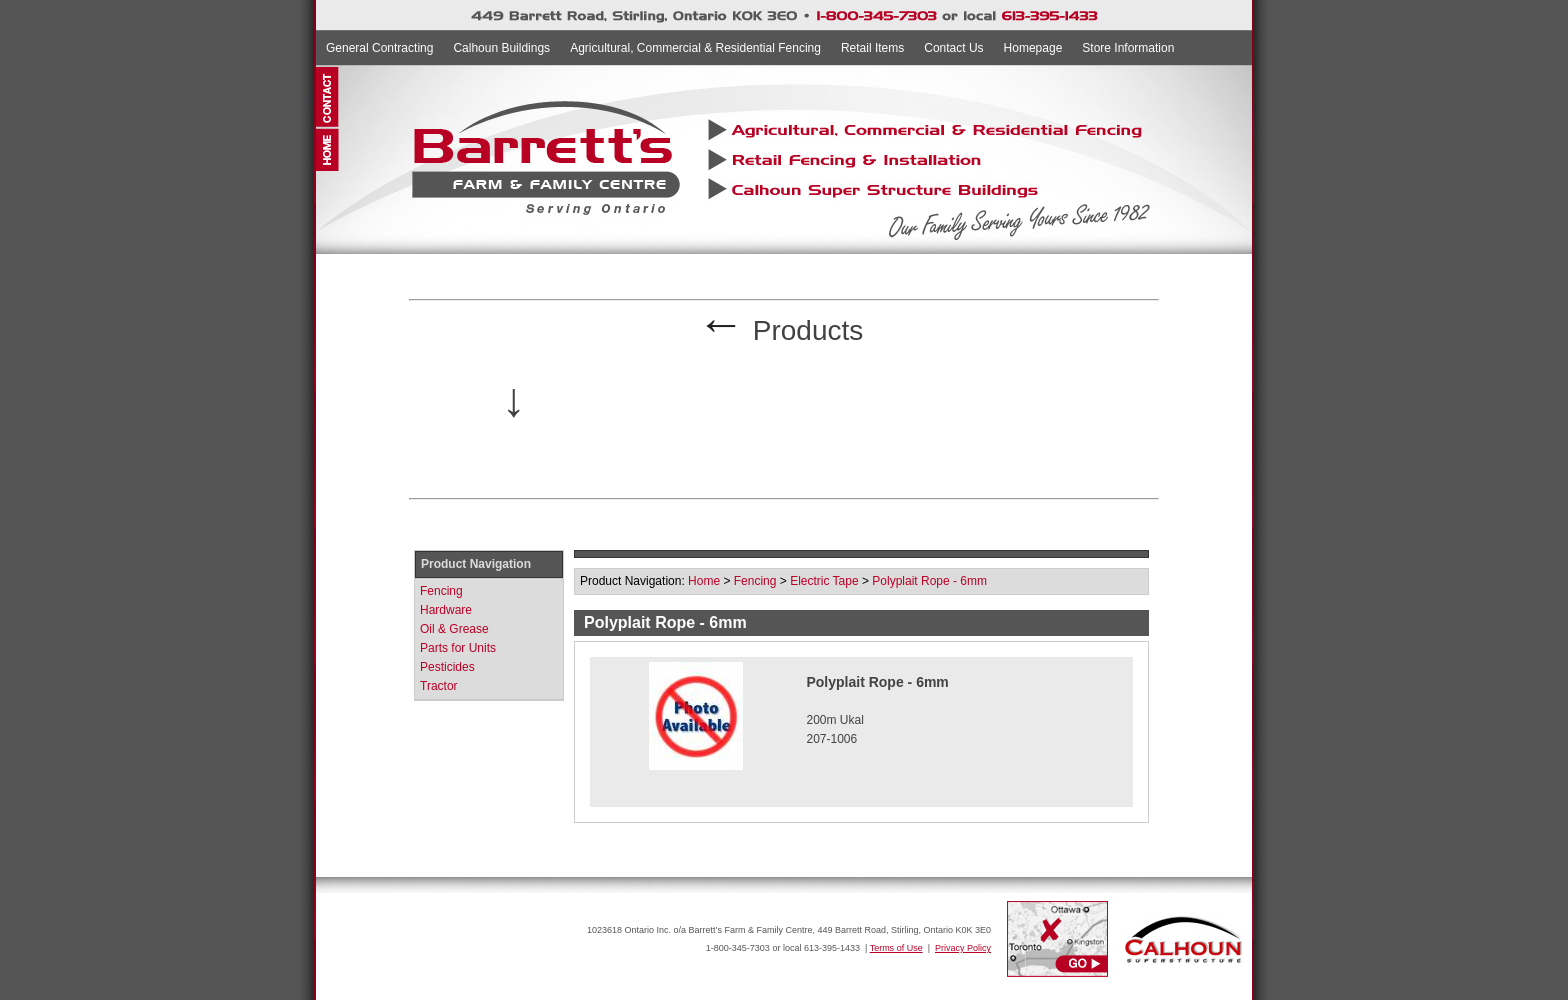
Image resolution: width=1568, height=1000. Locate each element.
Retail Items (872, 48)
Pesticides (447, 667)
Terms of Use (896, 948)
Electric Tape (824, 581)
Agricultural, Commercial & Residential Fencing (695, 48)
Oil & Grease (454, 629)
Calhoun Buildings (501, 48)
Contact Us (953, 48)
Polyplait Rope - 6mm (929, 581)
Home (704, 581)
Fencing (441, 591)
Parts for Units (458, 648)
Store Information (1128, 48)
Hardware (446, 610)
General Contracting (379, 48)
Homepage (1033, 48)
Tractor (439, 686)
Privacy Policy (963, 948)
